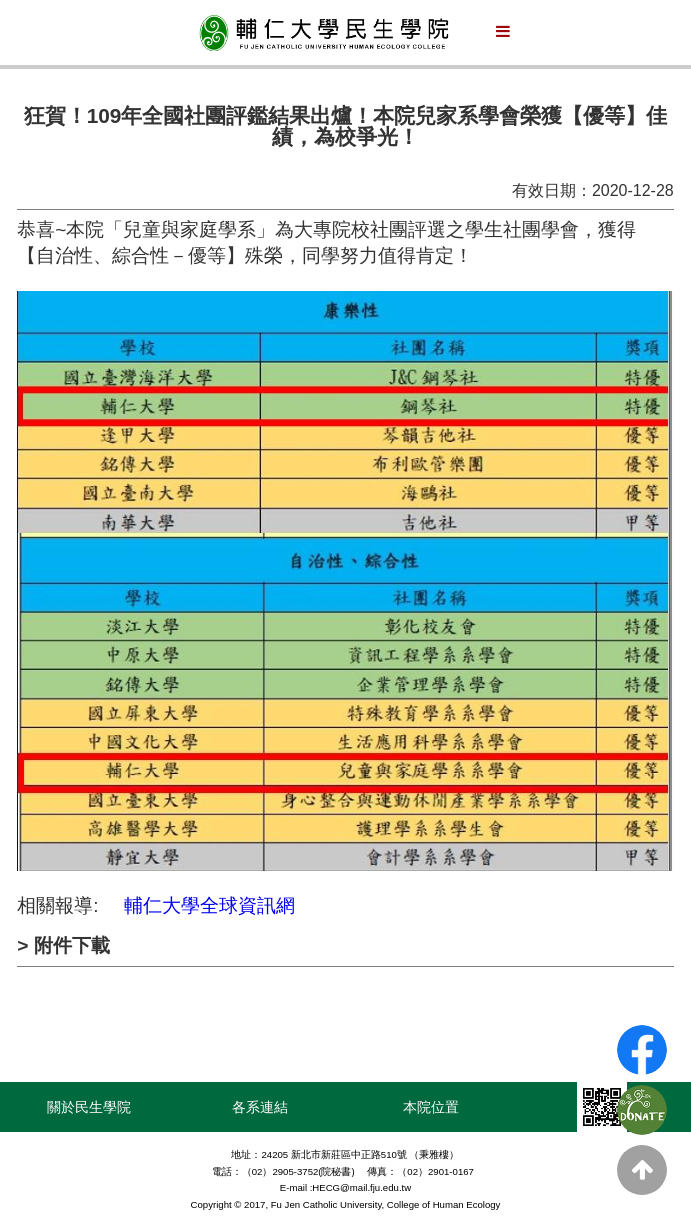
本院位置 (431, 1107)
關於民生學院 (89, 1107)
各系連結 (260, 1107)
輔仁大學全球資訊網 (209, 905)
